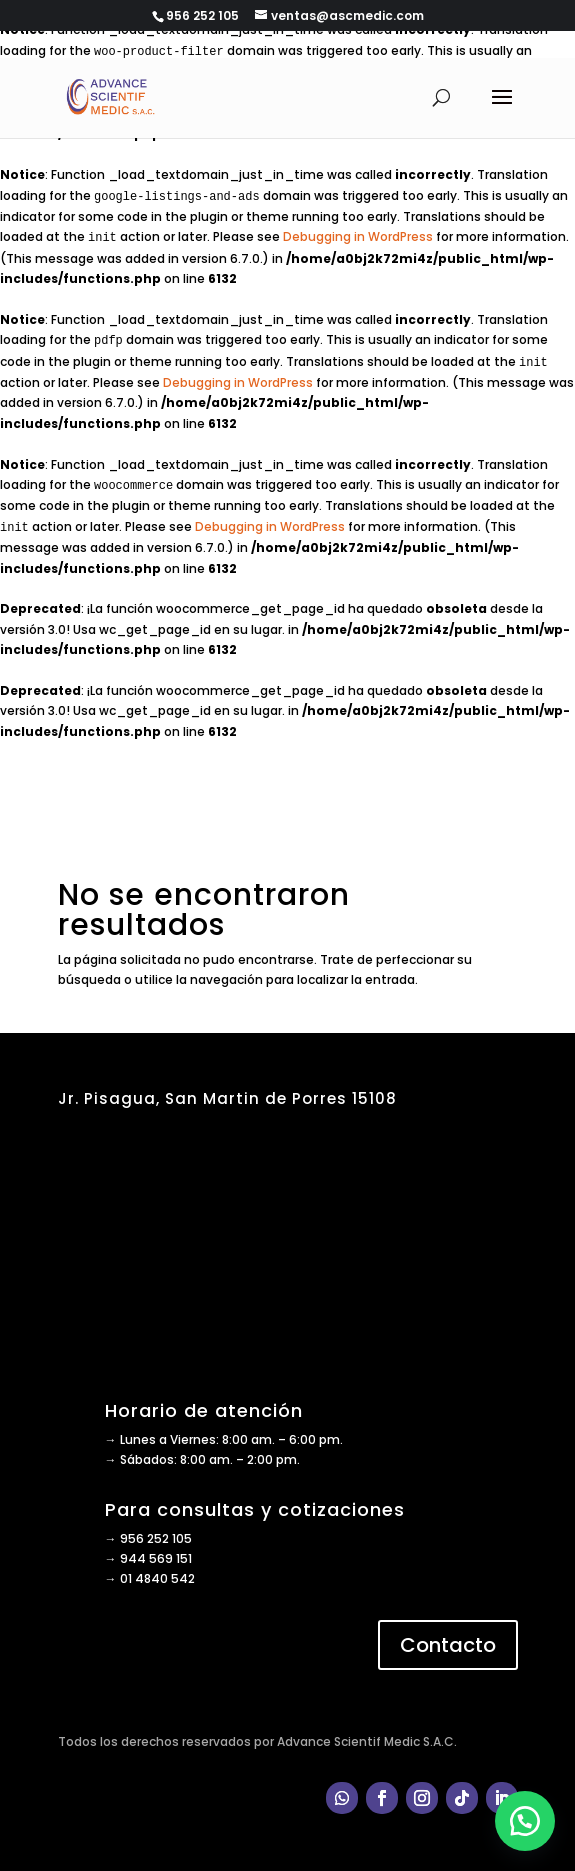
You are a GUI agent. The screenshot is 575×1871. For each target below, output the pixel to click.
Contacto (448, 1645)
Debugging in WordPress (358, 236)
